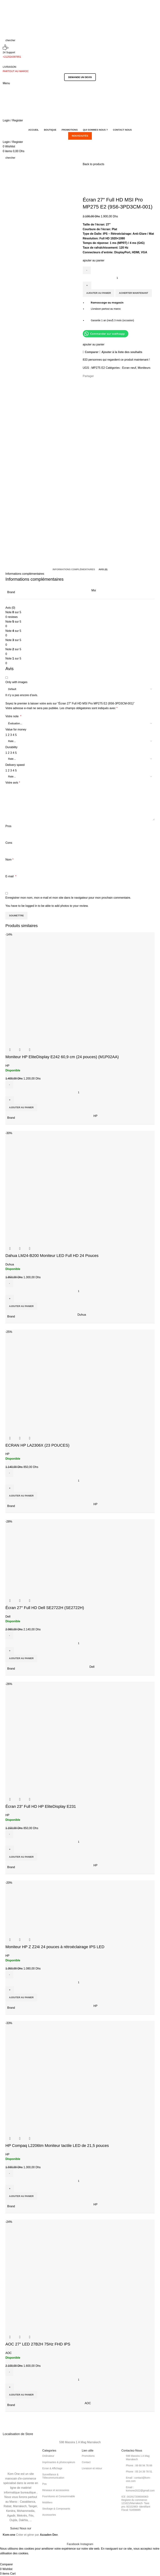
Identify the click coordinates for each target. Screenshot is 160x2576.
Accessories (49, 2514)
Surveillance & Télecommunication (53, 2476)
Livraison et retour (92, 2468)
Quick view (19, 2336)
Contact (86, 2462)
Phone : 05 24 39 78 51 (136, 2471)
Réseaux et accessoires (55, 2490)
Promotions (88, 2455)
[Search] (80, 40)
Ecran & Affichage (52, 2468)
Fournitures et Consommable (58, 2496)
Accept (7, 2559)
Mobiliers (47, 2502)
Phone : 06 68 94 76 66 (136, 2465)
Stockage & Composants (56, 2508)
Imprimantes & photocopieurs (58, 2462)
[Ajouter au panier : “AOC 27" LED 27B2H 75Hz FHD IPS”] (21, 2395)
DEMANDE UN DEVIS (80, 77)
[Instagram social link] (86, 2544)
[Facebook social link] (73, 2544)
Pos (44, 2483)
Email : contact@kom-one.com (136, 2479)
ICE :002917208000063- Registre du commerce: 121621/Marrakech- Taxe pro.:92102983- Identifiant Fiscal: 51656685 (135, 2503)
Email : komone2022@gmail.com (138, 2489)
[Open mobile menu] (6, 83)
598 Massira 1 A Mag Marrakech (135, 2457)
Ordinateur (48, 2455)
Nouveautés (80, 135)
